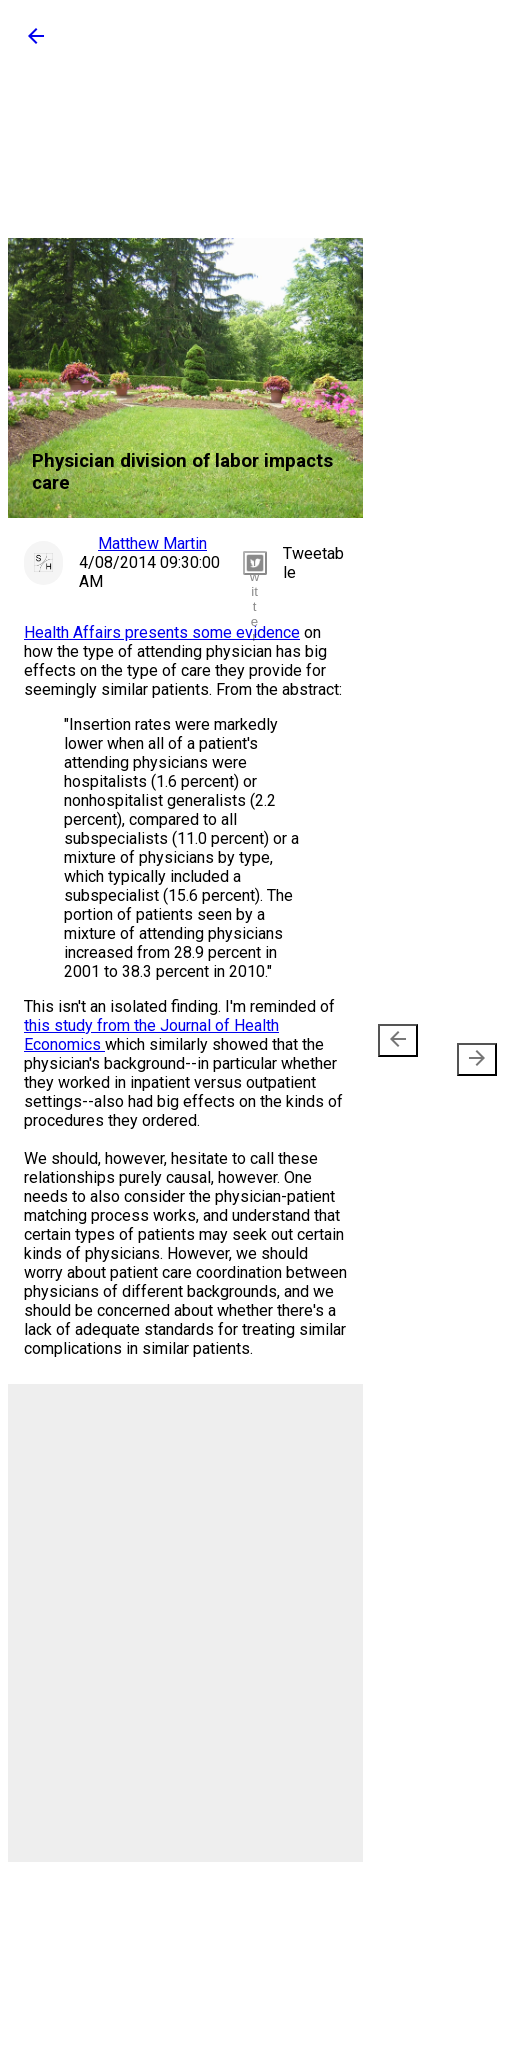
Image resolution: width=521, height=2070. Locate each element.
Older (469, 1050)
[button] (36, 42)
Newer (401, 1050)
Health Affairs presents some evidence (162, 632)
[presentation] (398, 1040)
